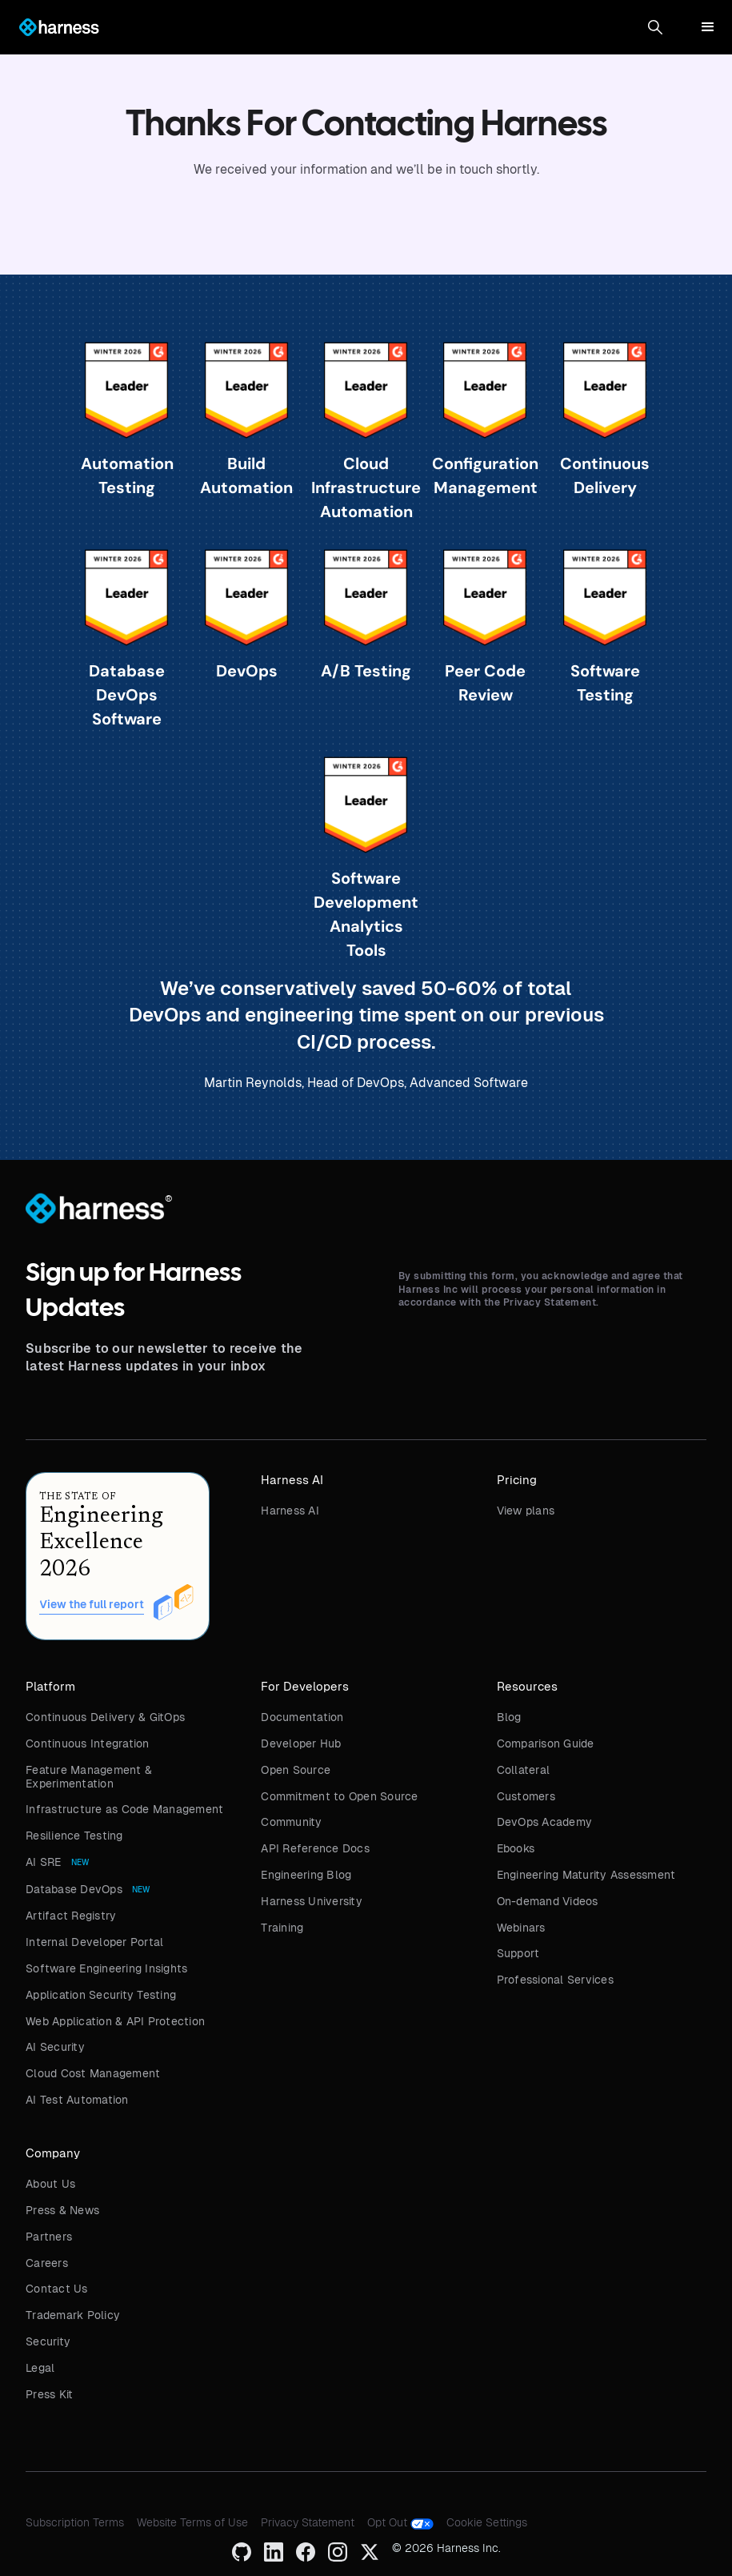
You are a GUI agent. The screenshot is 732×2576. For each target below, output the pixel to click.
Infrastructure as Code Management (124, 1809)
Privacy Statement (307, 2522)
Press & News (62, 2210)
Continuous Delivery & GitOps (105, 1717)
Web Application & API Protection (115, 2021)
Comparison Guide (545, 1743)
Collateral (523, 1769)
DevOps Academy (545, 1822)
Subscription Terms (75, 2522)
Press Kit (49, 2394)
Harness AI (290, 1510)
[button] (655, 27)
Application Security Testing (101, 1994)
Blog (509, 1717)
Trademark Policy (73, 2315)
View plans (526, 1510)
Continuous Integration (88, 1743)
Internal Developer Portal (94, 1942)
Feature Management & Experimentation (89, 1776)
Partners (49, 2236)
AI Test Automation (77, 2099)
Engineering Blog (306, 1874)
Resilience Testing (74, 1835)
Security (48, 2341)
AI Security (55, 2046)
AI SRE (44, 1862)
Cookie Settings (486, 2522)
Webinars (521, 1927)
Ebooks (516, 1848)
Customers (526, 1796)
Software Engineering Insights (106, 1968)
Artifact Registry (71, 1915)
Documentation (302, 1717)
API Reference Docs (315, 1848)
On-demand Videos (547, 1901)
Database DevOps (74, 1889)
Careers (47, 2263)
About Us (50, 2183)
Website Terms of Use (192, 2522)
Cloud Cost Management (93, 2073)
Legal (40, 2367)
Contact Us (57, 2288)
